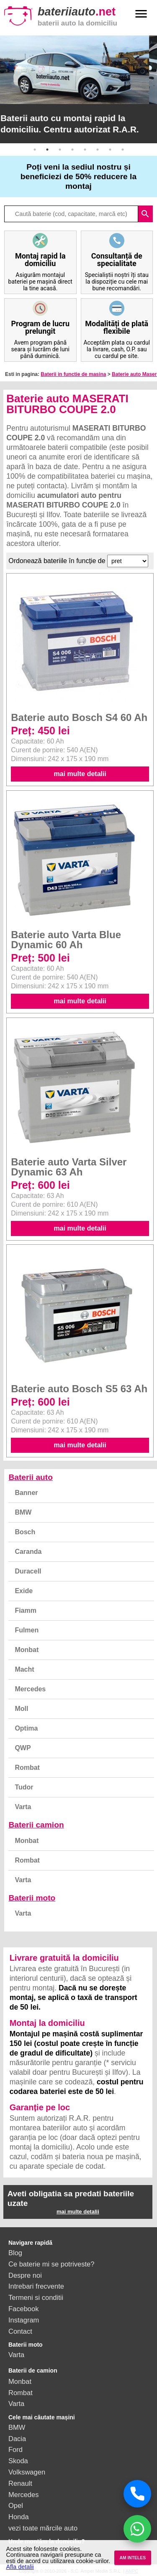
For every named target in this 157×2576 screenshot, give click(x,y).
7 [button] (110, 149)
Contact (20, 2331)
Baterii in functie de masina (73, 374)
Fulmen (27, 1630)
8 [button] (122, 149)
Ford (15, 2449)
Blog (15, 2252)
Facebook (23, 2308)
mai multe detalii (80, 773)
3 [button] (60, 149)
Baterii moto (31, 1898)
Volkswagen (26, 2472)
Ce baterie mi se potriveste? (51, 2264)
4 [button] (72, 149)
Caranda (28, 1551)
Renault (20, 2483)
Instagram (23, 2320)
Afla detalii (19, 2566)
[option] (78, 89)
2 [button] (47, 149)
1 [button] (35, 149)
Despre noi (25, 2275)
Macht (24, 1669)
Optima (26, 1728)
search (145, 214)
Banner (26, 1492)
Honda (18, 2516)
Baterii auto (30, 1477)
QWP (23, 1747)
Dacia (17, 2438)
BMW (23, 1512)
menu (141, 13)
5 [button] (85, 149)
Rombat (27, 1767)
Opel (15, 2505)
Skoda (18, 2460)
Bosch (25, 1531)
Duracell (28, 1571)
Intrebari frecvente (36, 2286)
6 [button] (97, 149)
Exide (24, 1590)
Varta (23, 1806)
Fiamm (25, 1610)
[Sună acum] (137, 2493)
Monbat (27, 1649)
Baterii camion (36, 1825)
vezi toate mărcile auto (42, 2528)
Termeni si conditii (35, 2297)
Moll (21, 1708)
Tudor (24, 1787)
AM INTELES (132, 2558)
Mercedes (30, 1689)
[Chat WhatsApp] (137, 2529)
